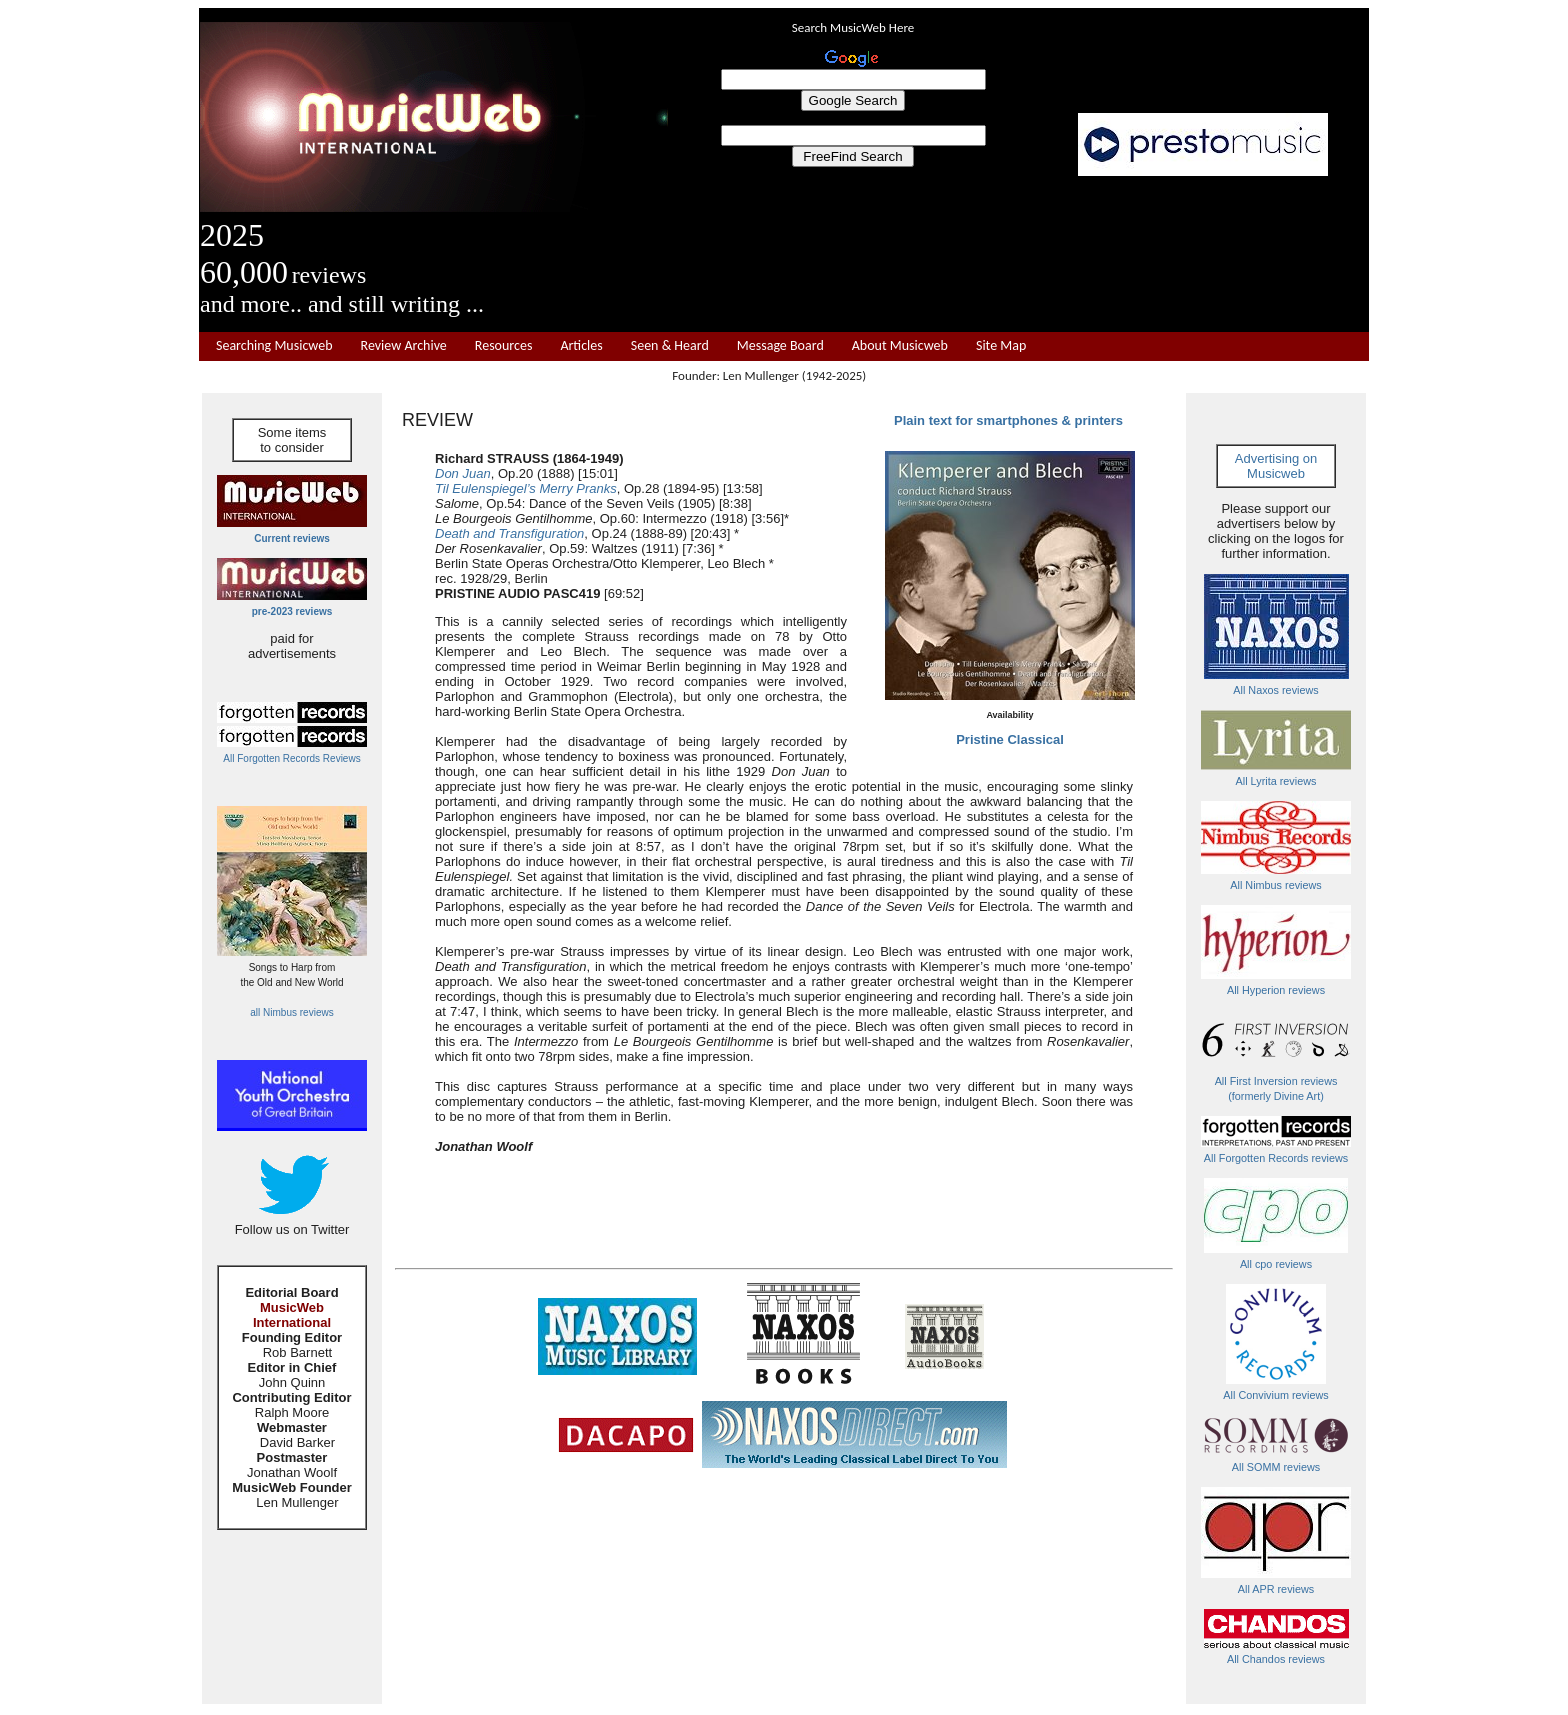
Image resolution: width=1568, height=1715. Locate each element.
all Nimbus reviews (291, 1012)
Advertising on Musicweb (1276, 466)
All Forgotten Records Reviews (291, 758)
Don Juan (463, 473)
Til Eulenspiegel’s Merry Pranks (526, 488)
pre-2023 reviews (292, 611)
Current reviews (292, 538)
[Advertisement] (1019, 254)
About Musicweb (900, 346)
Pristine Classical (1010, 739)
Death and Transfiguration (509, 533)
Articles (581, 346)
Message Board (780, 346)
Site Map (1001, 346)
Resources (504, 346)
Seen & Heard (670, 346)
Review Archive (404, 346)
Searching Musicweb (274, 346)
